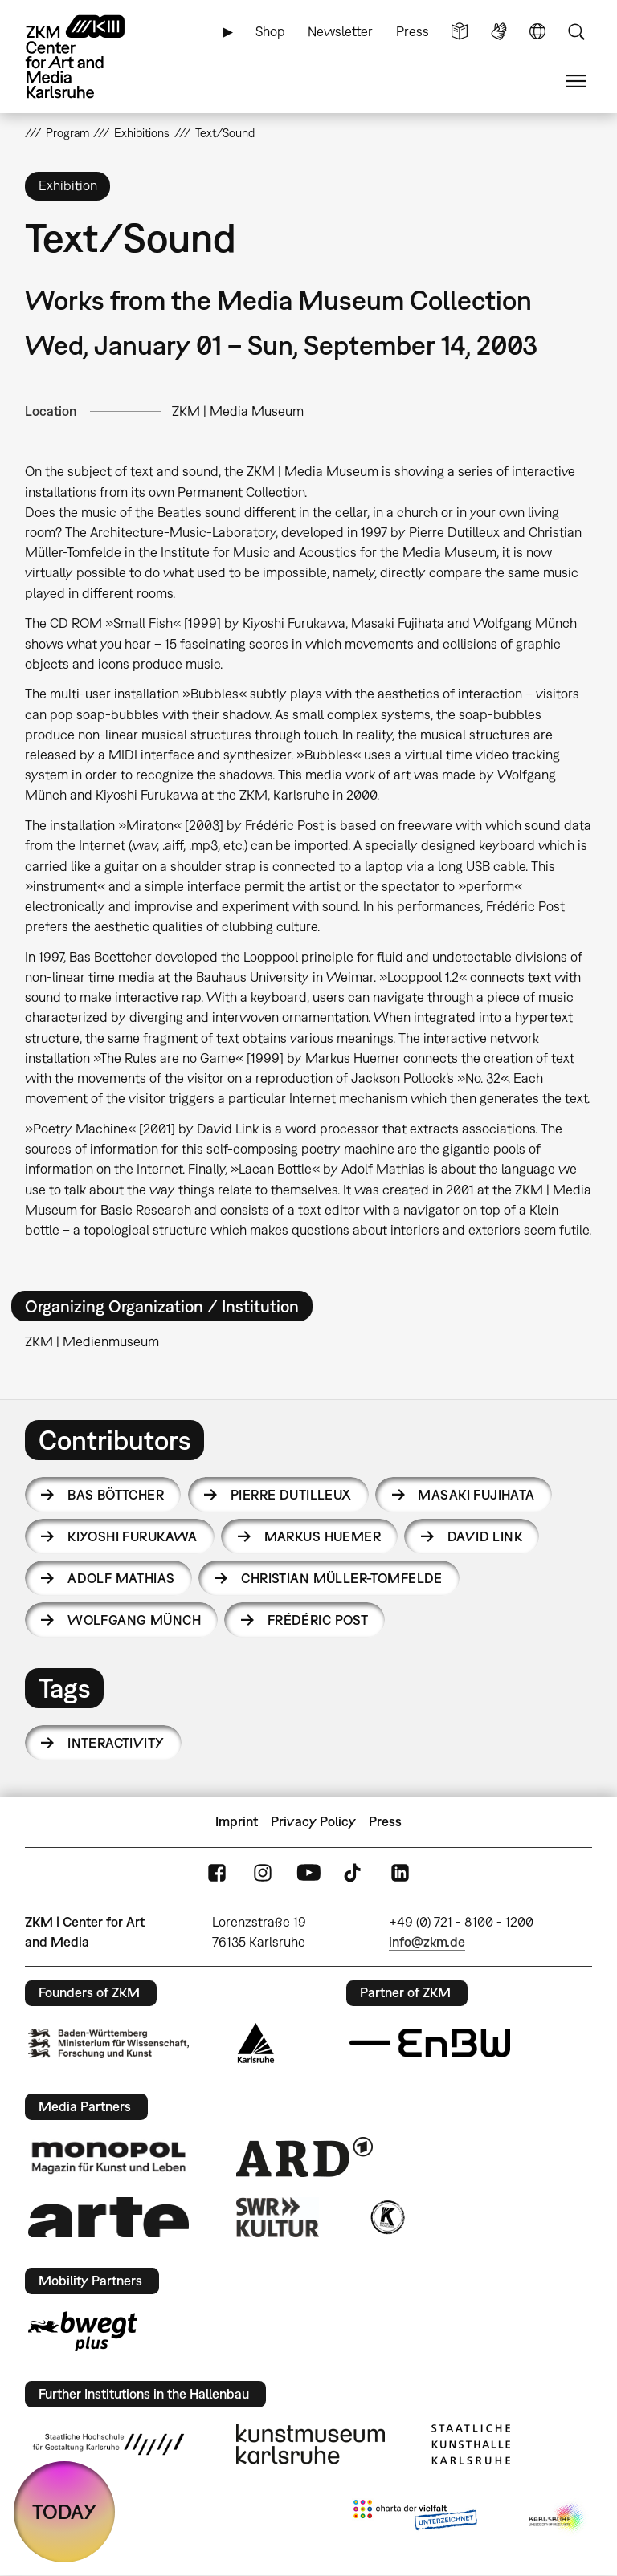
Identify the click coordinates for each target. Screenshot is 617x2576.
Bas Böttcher (115, 1495)
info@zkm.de (427, 1942)
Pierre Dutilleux (291, 1495)
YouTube (308, 1872)
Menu (576, 81)
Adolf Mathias (120, 1578)
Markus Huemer (322, 1536)
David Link (484, 1536)
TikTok (354, 1872)
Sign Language (499, 32)
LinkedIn (400, 1872)
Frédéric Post (318, 1620)
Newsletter (340, 31)
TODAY (64, 2511)
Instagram (263, 1872)
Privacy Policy (313, 1821)
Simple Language (459, 32)
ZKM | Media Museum (238, 411)
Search (576, 32)
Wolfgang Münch (134, 1620)
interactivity (115, 1743)
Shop (270, 31)
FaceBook (217, 1872)
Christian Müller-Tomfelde (342, 1578)
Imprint (236, 1821)
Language (537, 32)
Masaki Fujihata (476, 1495)
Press (412, 31)
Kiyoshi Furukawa (132, 1536)
